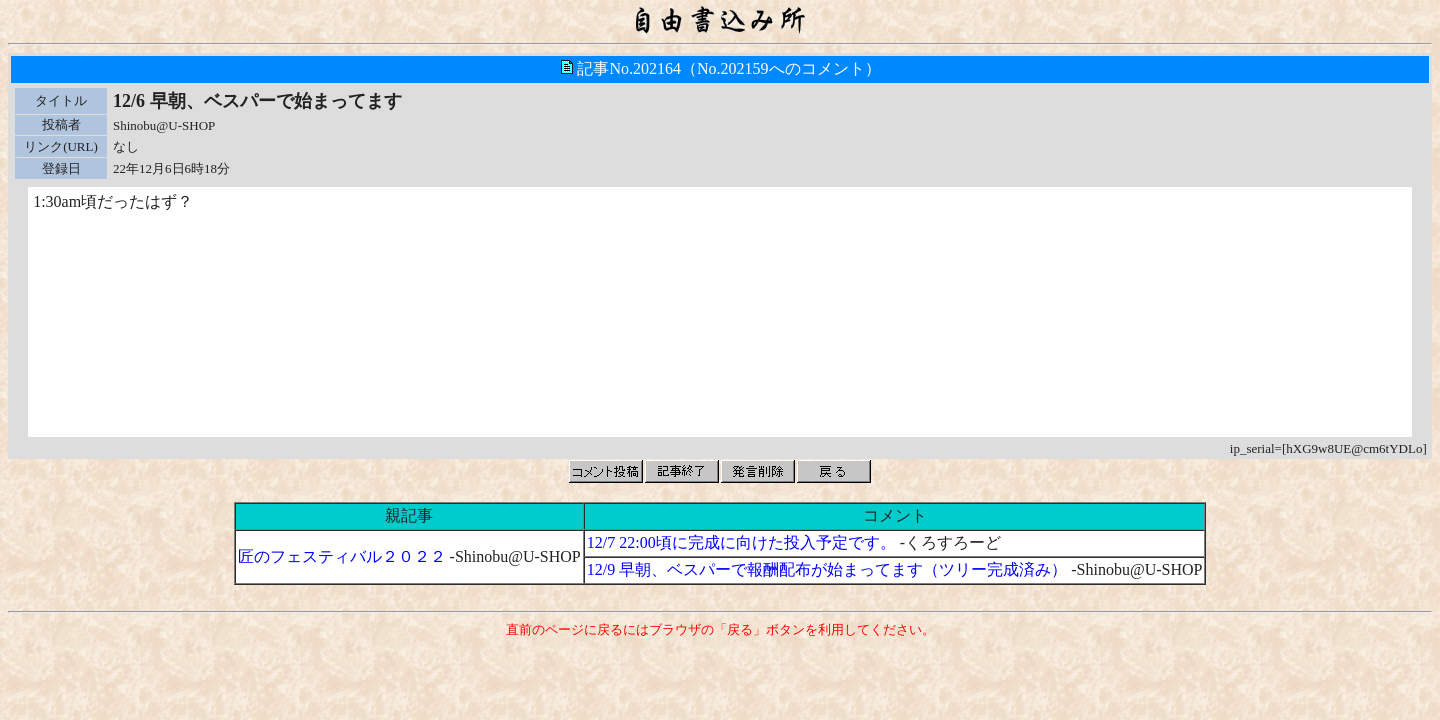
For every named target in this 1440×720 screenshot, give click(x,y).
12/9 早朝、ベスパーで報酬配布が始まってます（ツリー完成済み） (827, 569)
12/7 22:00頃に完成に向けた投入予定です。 (741, 542)
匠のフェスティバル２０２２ (342, 556)
